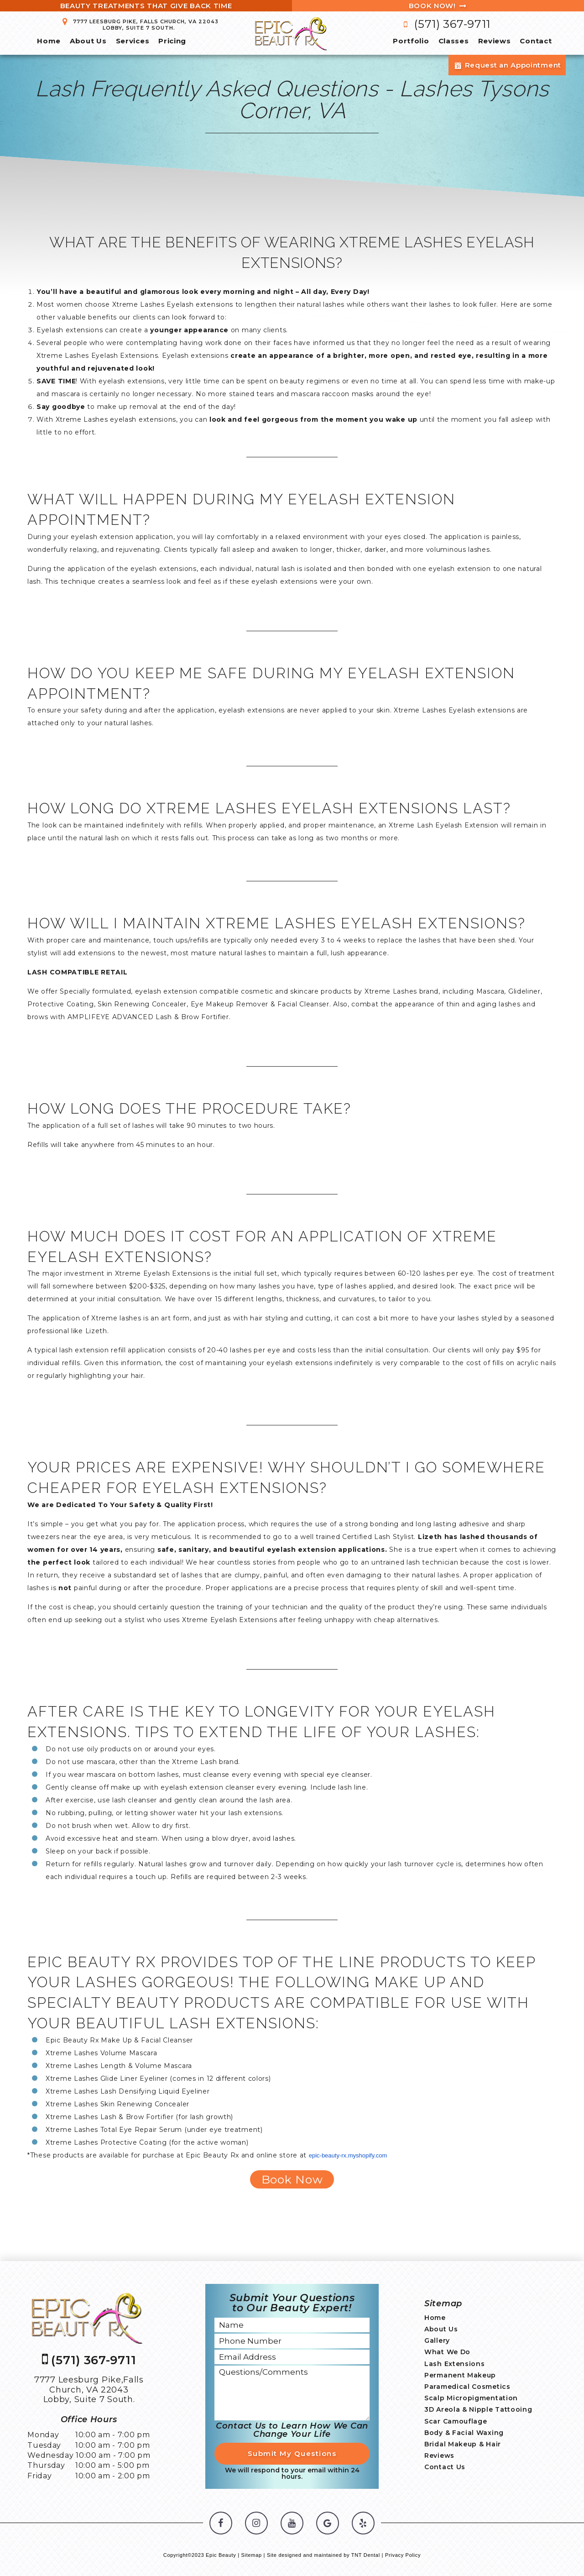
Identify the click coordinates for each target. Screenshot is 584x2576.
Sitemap (251, 2555)
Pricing (172, 41)
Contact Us (444, 2467)
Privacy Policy (403, 2555)
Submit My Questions (292, 2453)
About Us (88, 41)
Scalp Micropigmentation (471, 2398)
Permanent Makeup (460, 2375)
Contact (536, 41)
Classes (453, 41)
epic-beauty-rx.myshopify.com (348, 2155)
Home (49, 41)
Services (133, 41)
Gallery (437, 2340)
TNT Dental (365, 2555)
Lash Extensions (454, 2364)
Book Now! (438, 5)
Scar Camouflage (455, 2421)
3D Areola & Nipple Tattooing (478, 2409)
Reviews (494, 41)
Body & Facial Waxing (464, 2433)
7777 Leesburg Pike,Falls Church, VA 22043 (89, 2390)
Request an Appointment (507, 65)
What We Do (447, 2352)
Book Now (292, 2179)
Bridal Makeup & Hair (462, 2444)
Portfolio (411, 41)
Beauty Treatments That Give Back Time (146, 5)
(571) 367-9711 (445, 24)
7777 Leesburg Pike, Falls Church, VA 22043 (139, 24)
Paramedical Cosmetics (467, 2386)
